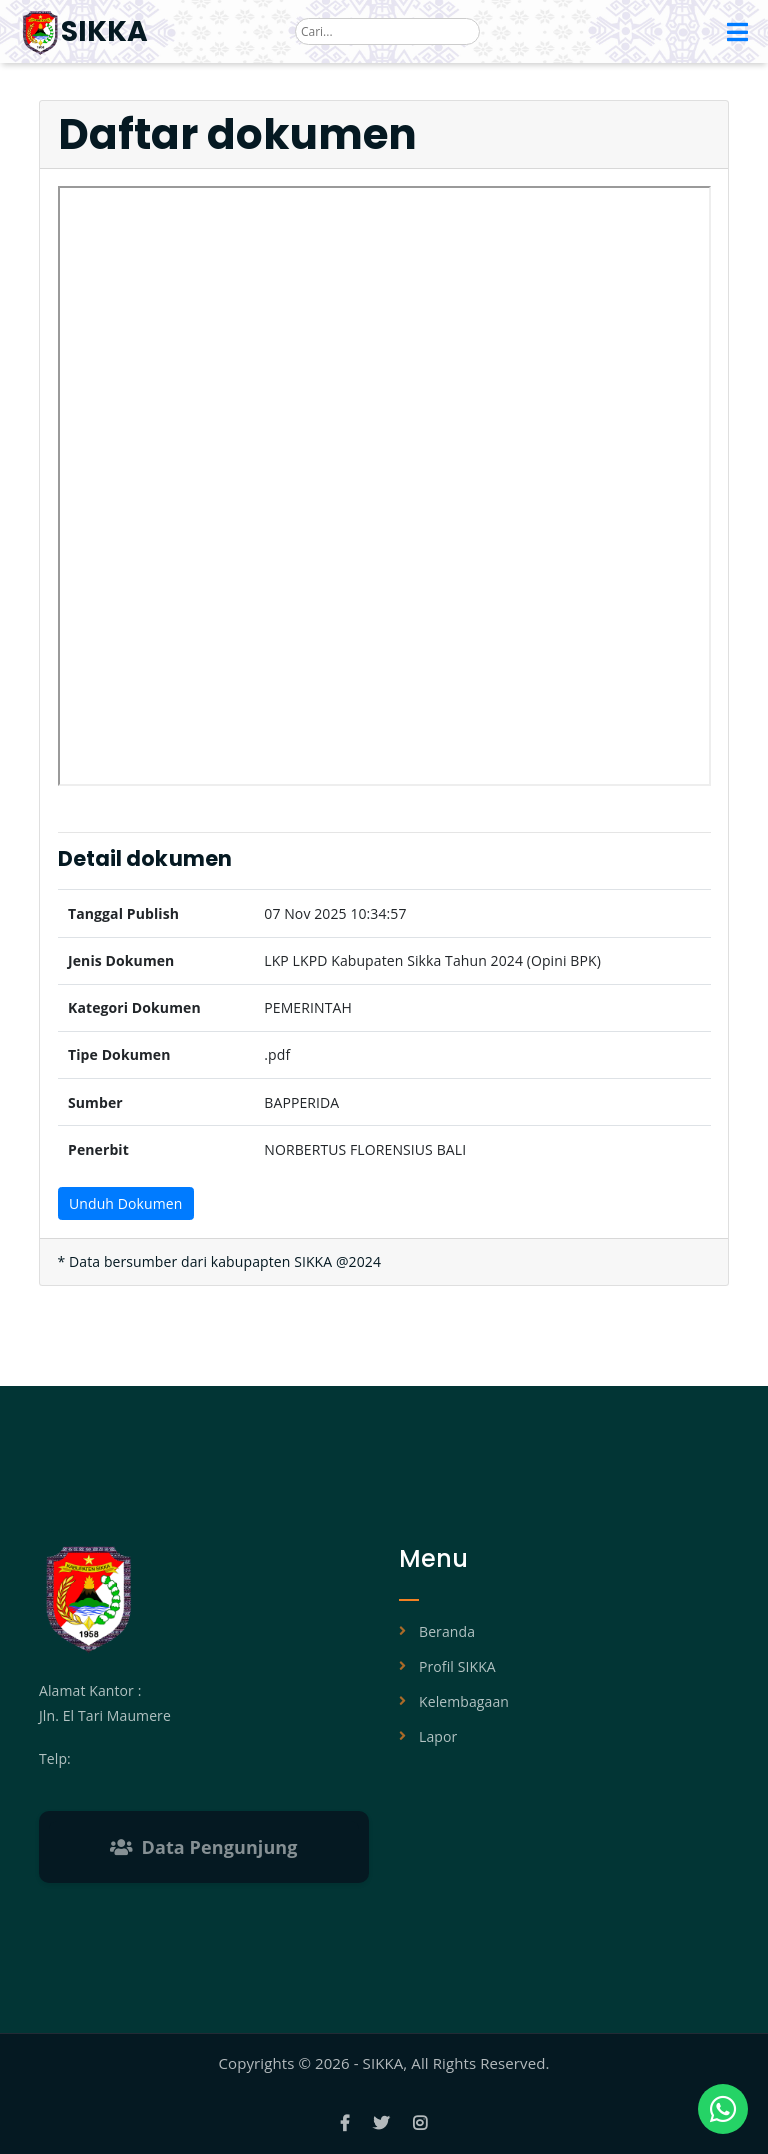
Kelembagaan (464, 1701)
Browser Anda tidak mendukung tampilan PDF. (384, 486)
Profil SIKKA (457, 1666)
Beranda (447, 1631)
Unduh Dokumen (125, 1203)
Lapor (438, 1736)
